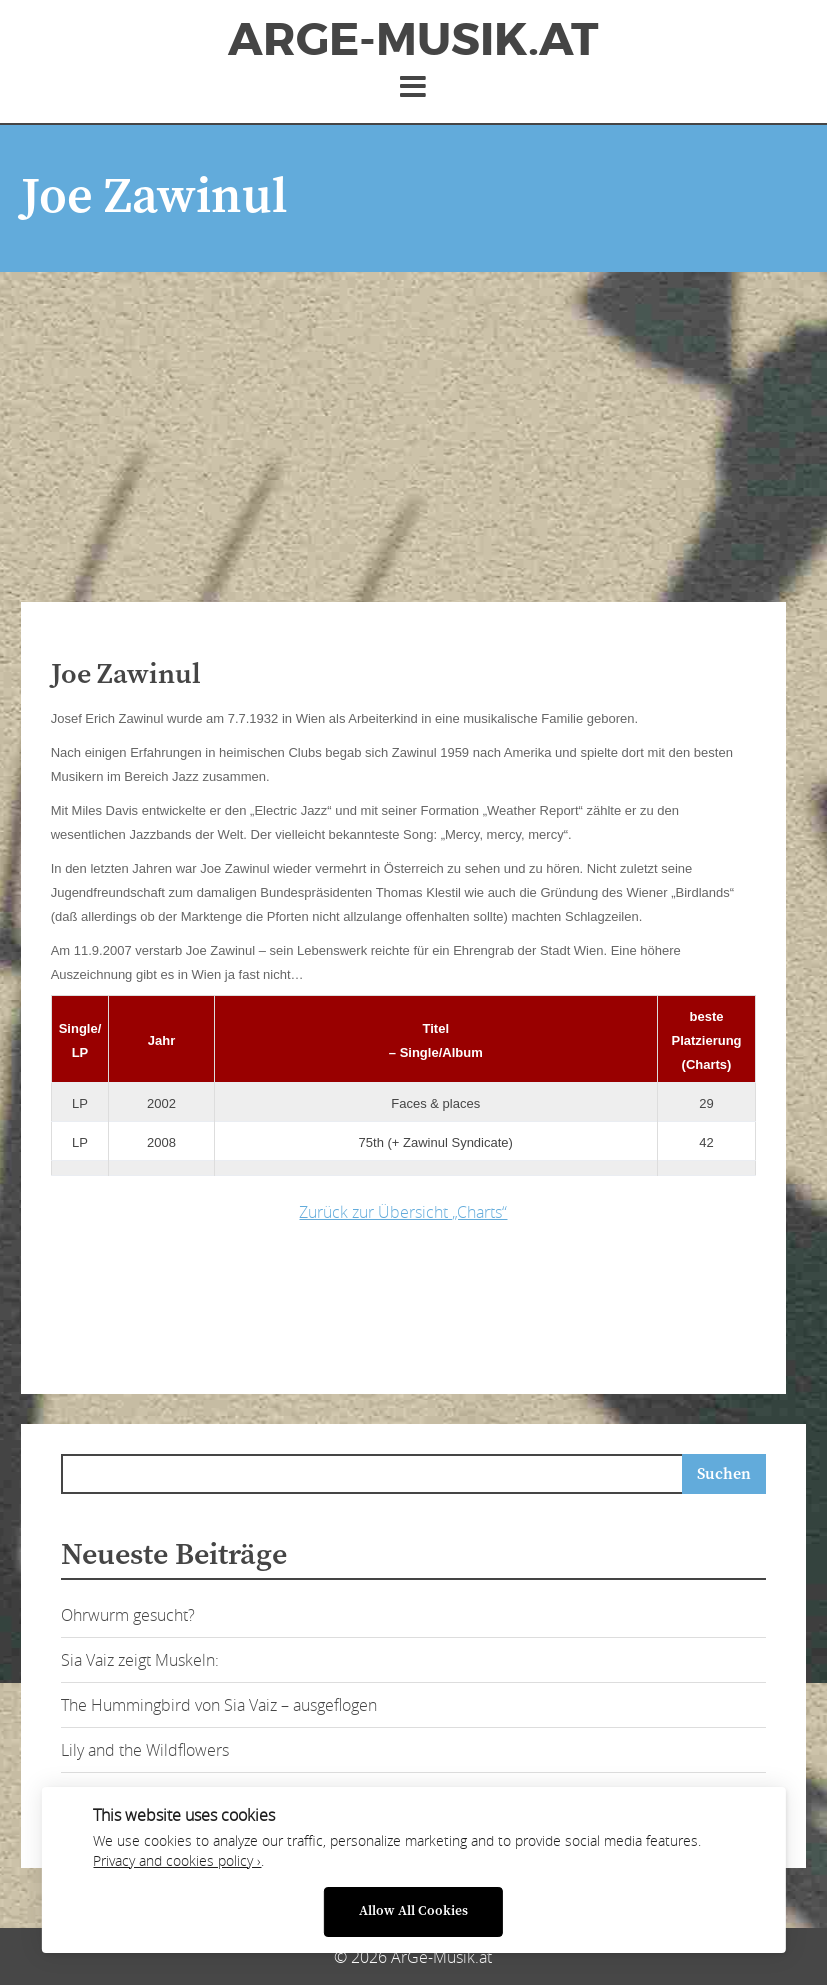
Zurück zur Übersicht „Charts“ (403, 1212)
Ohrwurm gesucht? (128, 1615)
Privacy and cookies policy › (177, 1861)
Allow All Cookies (413, 1911)
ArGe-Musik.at (413, 40)
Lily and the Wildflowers (145, 1750)
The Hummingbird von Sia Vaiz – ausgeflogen (219, 1705)
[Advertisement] (414, 422)
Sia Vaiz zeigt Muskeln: (140, 1660)
